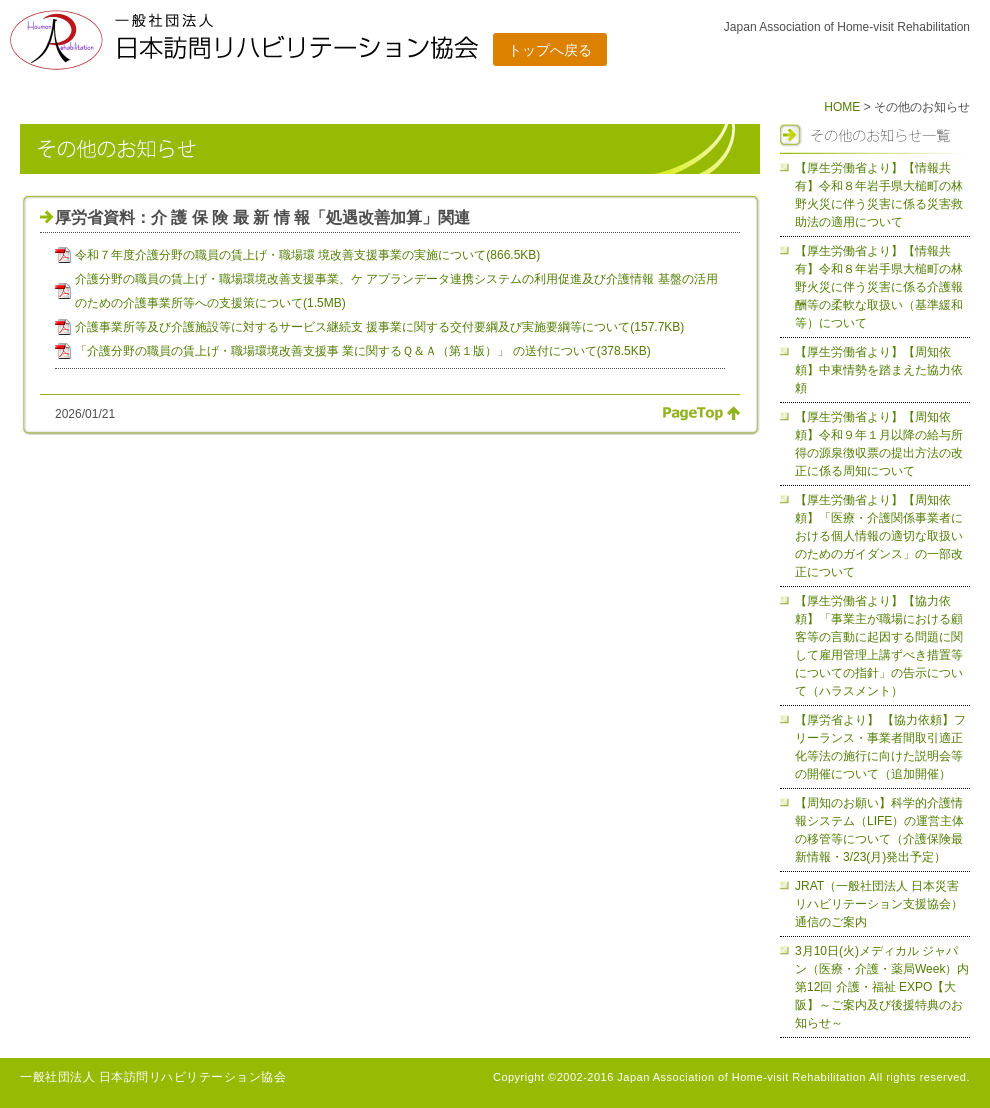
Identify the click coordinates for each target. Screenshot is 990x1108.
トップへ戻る (550, 50)
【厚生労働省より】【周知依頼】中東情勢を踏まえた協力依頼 (879, 370)
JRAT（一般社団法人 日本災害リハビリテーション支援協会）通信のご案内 (879, 904)
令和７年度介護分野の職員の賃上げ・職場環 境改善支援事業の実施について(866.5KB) (307, 255)
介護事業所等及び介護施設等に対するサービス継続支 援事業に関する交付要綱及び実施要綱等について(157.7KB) (379, 327)
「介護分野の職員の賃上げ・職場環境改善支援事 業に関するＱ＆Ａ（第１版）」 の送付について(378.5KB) (363, 351)
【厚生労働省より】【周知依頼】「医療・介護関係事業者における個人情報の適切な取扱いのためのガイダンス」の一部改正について (879, 536)
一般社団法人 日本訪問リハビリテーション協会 (153, 1077)
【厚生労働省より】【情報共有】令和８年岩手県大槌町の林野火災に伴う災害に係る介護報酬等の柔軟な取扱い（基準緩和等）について (879, 287)
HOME (842, 107)
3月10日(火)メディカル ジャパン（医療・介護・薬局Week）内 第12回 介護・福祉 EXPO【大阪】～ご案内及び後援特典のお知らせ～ (888, 987)
